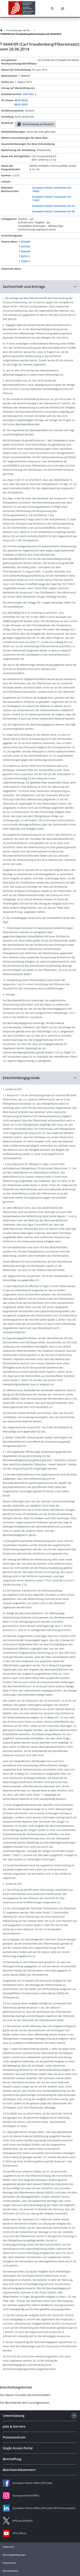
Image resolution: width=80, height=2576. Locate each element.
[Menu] (62, 8)
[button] (40, 286)
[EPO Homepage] (21, 8)
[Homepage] (1, 30)
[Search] (52, 8)
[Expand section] (74, 2415)
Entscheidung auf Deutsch (35, 124)
